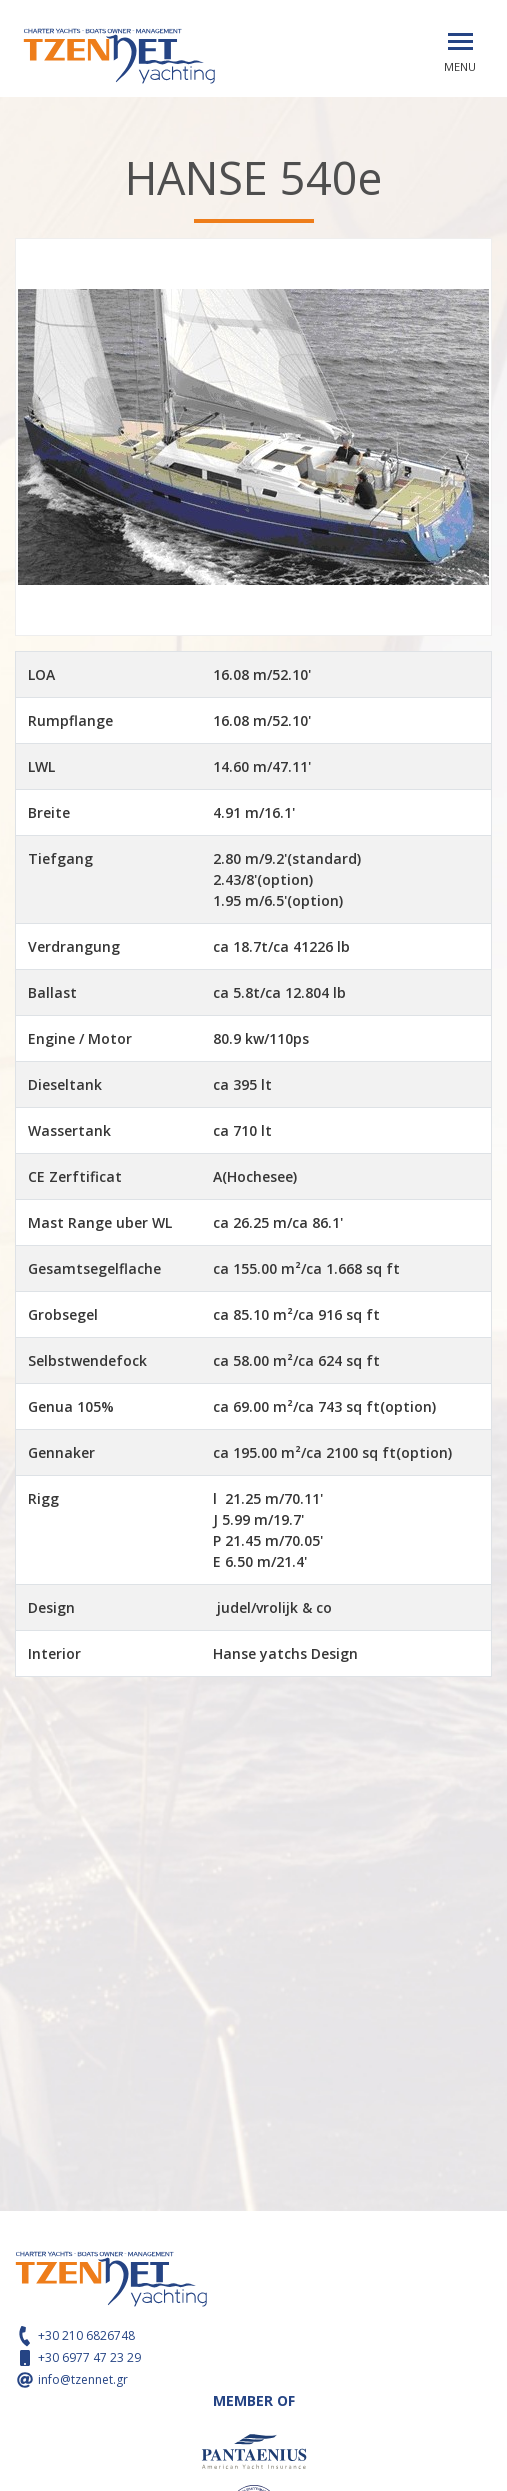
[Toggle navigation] (460, 41)
